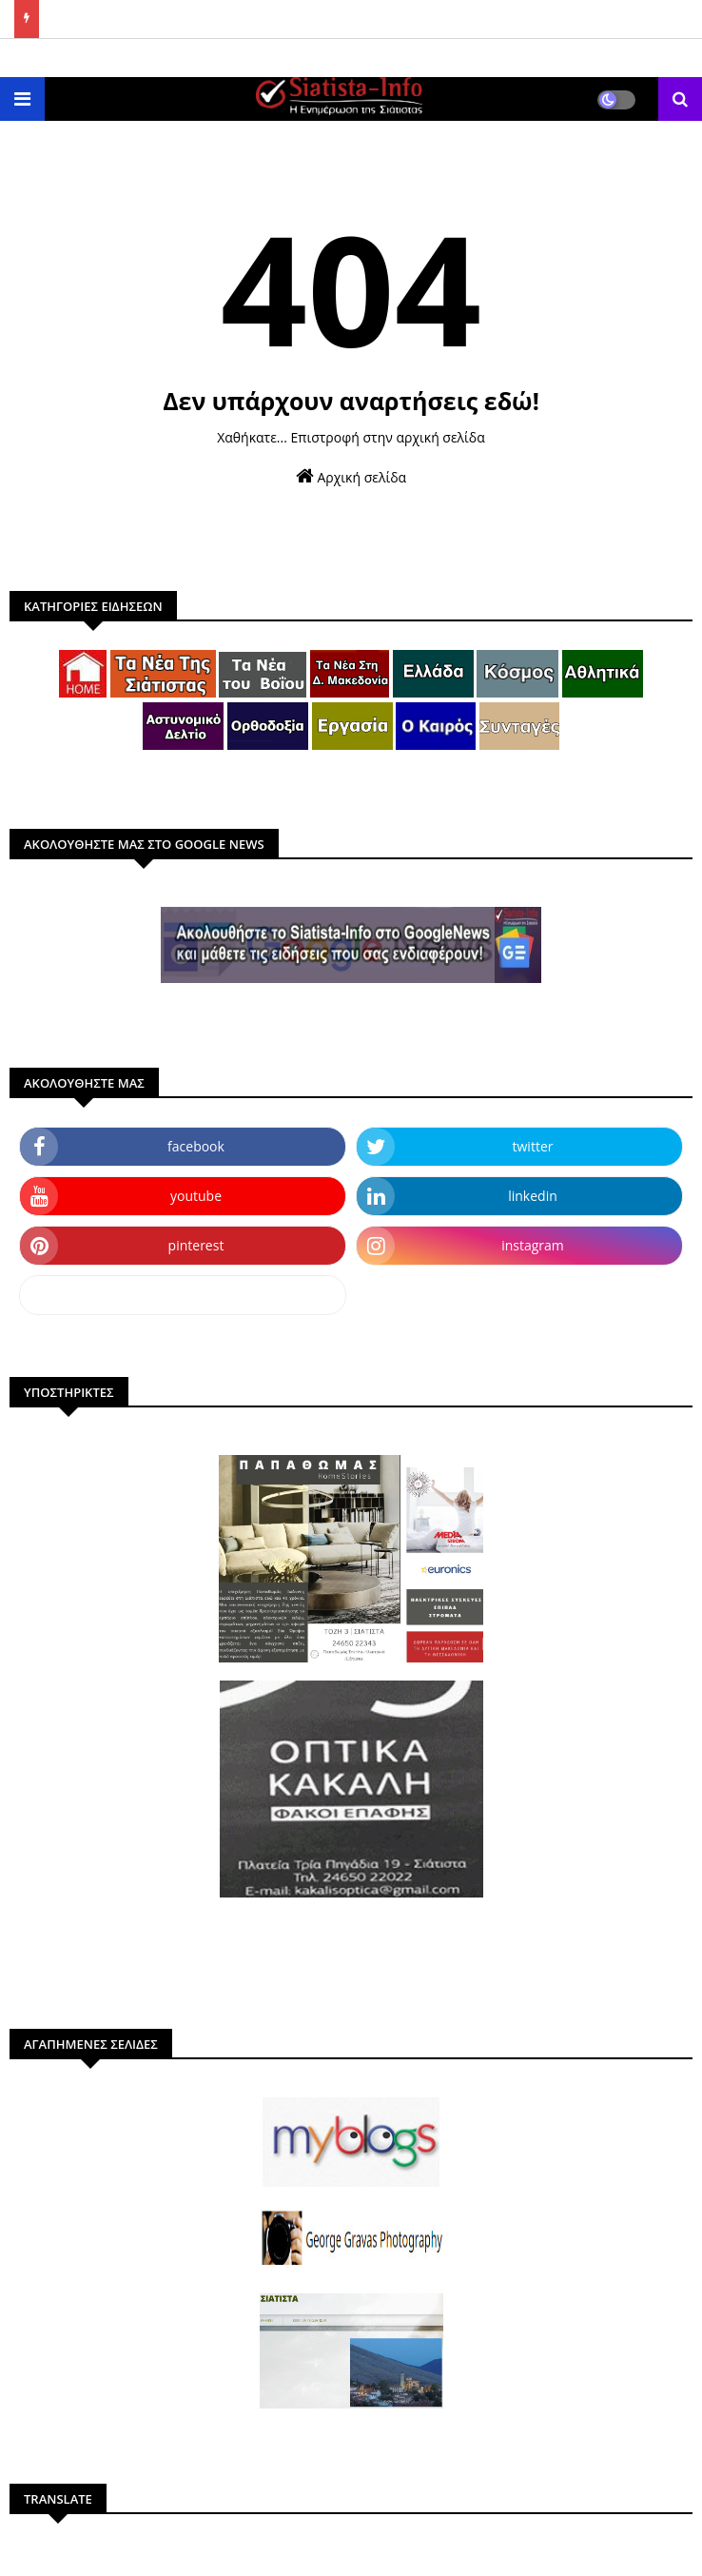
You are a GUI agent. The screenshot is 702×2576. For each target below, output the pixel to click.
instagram (532, 1245)
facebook (195, 1146)
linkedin (532, 1196)
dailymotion (182, 1295)
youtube (196, 1196)
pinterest (196, 1245)
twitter (533, 1146)
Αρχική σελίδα (351, 476)
